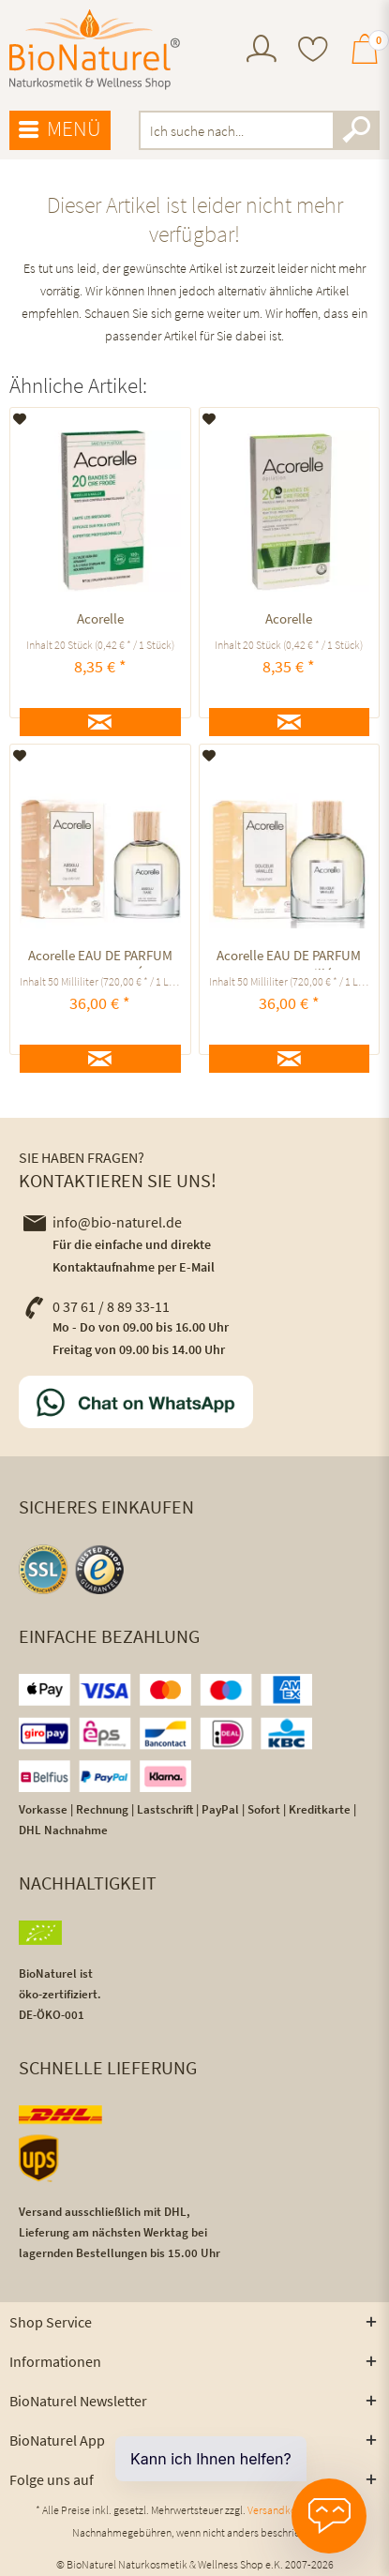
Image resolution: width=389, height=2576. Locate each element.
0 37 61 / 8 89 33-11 (96, 1306)
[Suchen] (356, 130)
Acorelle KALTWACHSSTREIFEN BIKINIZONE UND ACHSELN (100, 621)
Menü (60, 129)
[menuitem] (262, 51)
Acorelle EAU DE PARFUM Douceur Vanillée (289, 958)
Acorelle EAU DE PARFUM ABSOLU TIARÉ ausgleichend (100, 958)
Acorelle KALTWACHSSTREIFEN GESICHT (289, 621)
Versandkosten (281, 2510)
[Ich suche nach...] (259, 130)
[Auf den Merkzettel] (20, 419)
